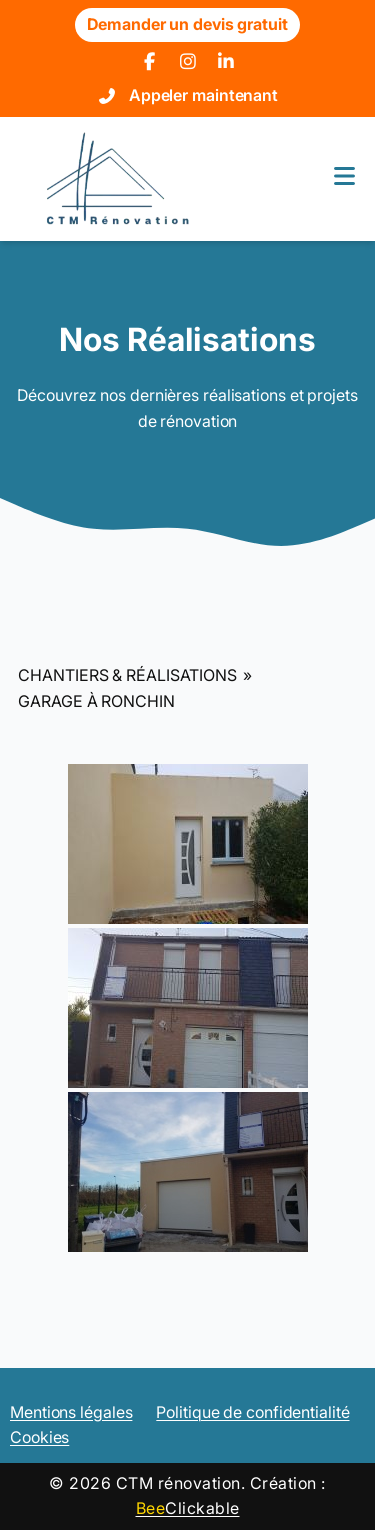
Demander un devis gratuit (187, 24)
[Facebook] (149, 63)
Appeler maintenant (203, 95)
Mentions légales (71, 1412)
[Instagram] (187, 63)
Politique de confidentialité (252, 1412)
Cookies (39, 1437)
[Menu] (344, 178)
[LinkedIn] (226, 63)
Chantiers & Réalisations (127, 675)
